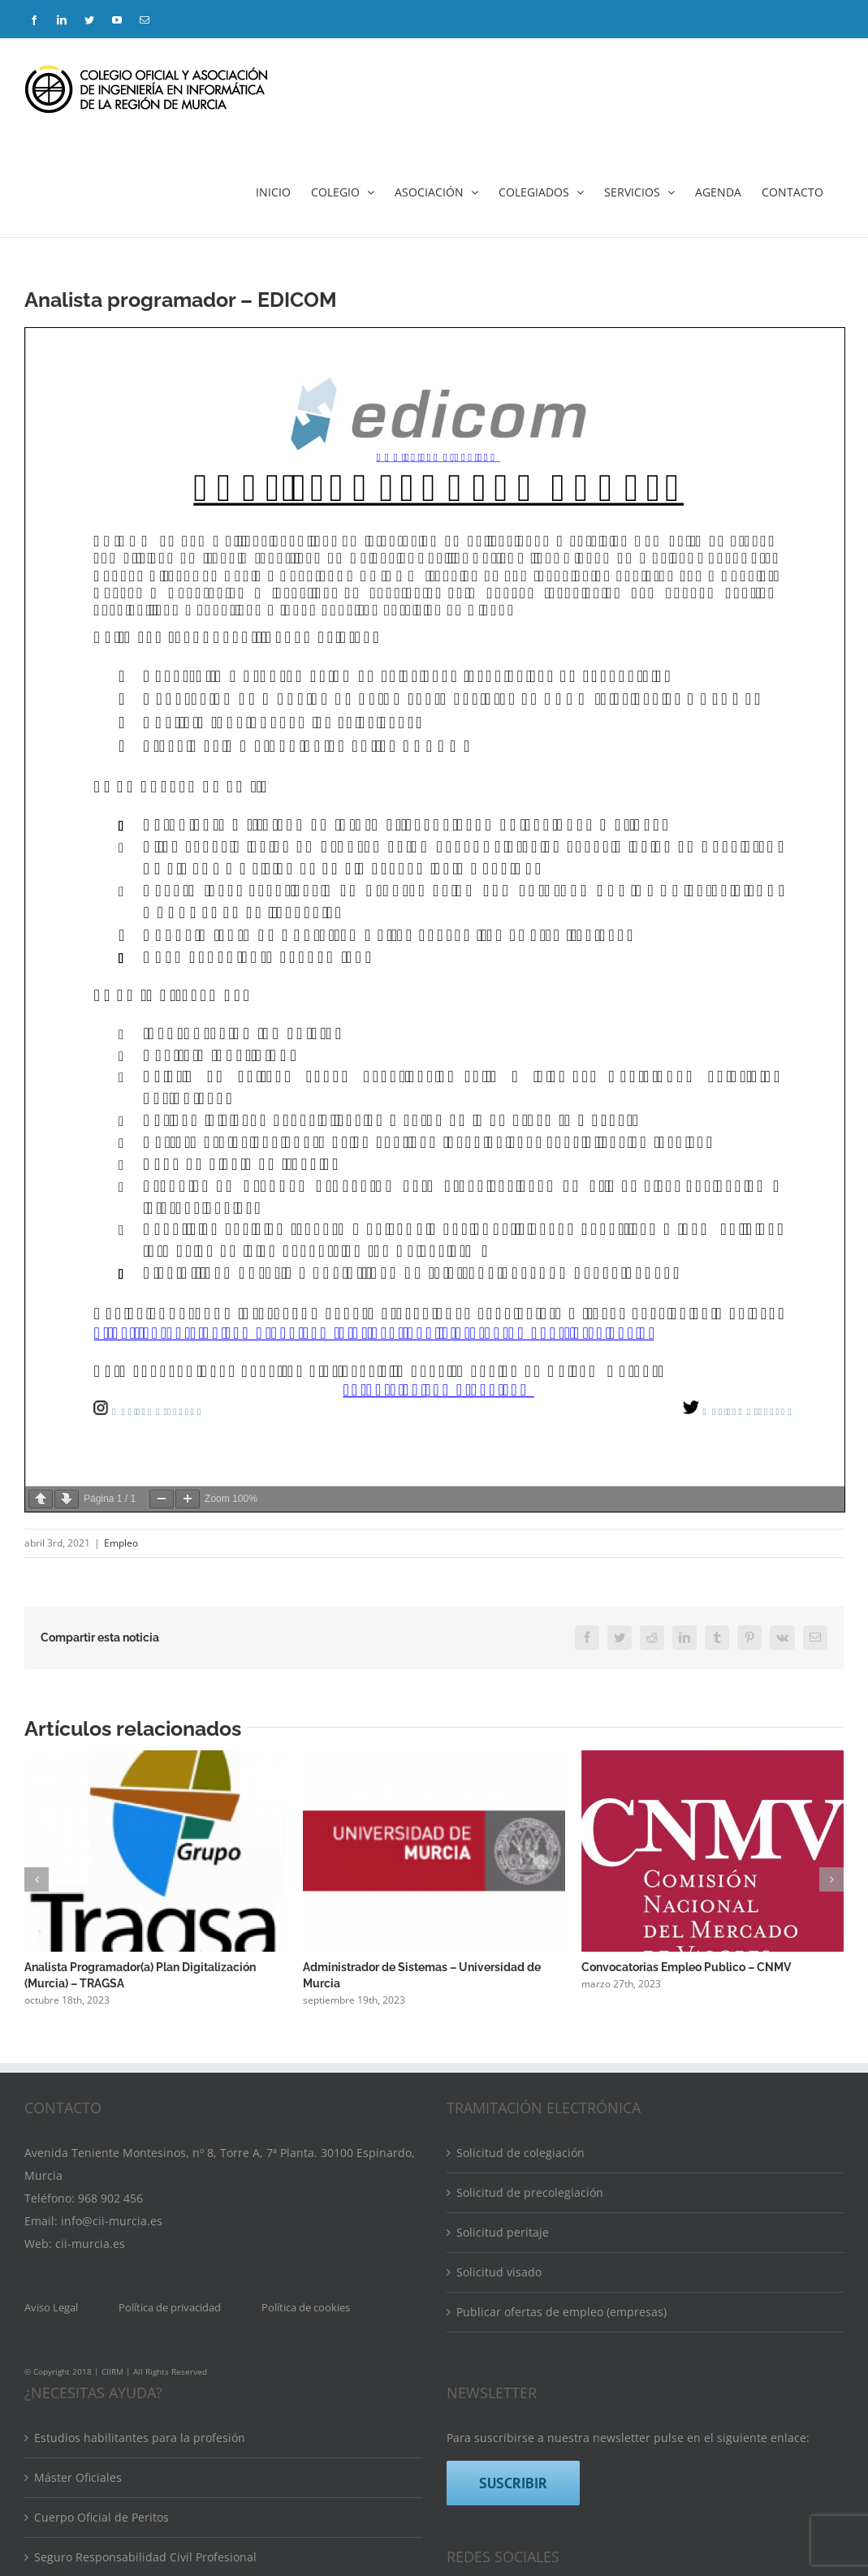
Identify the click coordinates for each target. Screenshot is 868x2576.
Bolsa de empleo (79, 2515)
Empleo (121, 1543)
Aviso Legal (51, 2067)
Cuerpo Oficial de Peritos (101, 2277)
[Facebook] (460, 2364)
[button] (36, 1879)
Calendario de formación (101, 2475)
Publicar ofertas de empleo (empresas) (561, 2071)
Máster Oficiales (78, 2237)
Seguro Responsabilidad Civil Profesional (145, 2316)
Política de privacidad (170, 2067)
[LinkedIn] (497, 2364)
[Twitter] (533, 2364)
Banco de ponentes (86, 2356)
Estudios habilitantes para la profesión (139, 2197)
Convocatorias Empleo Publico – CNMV (686, 1967)
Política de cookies (305, 2067)
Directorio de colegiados (100, 2396)
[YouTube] (570, 2364)
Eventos (55, 2436)
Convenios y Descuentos (100, 2555)
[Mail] (606, 2364)
